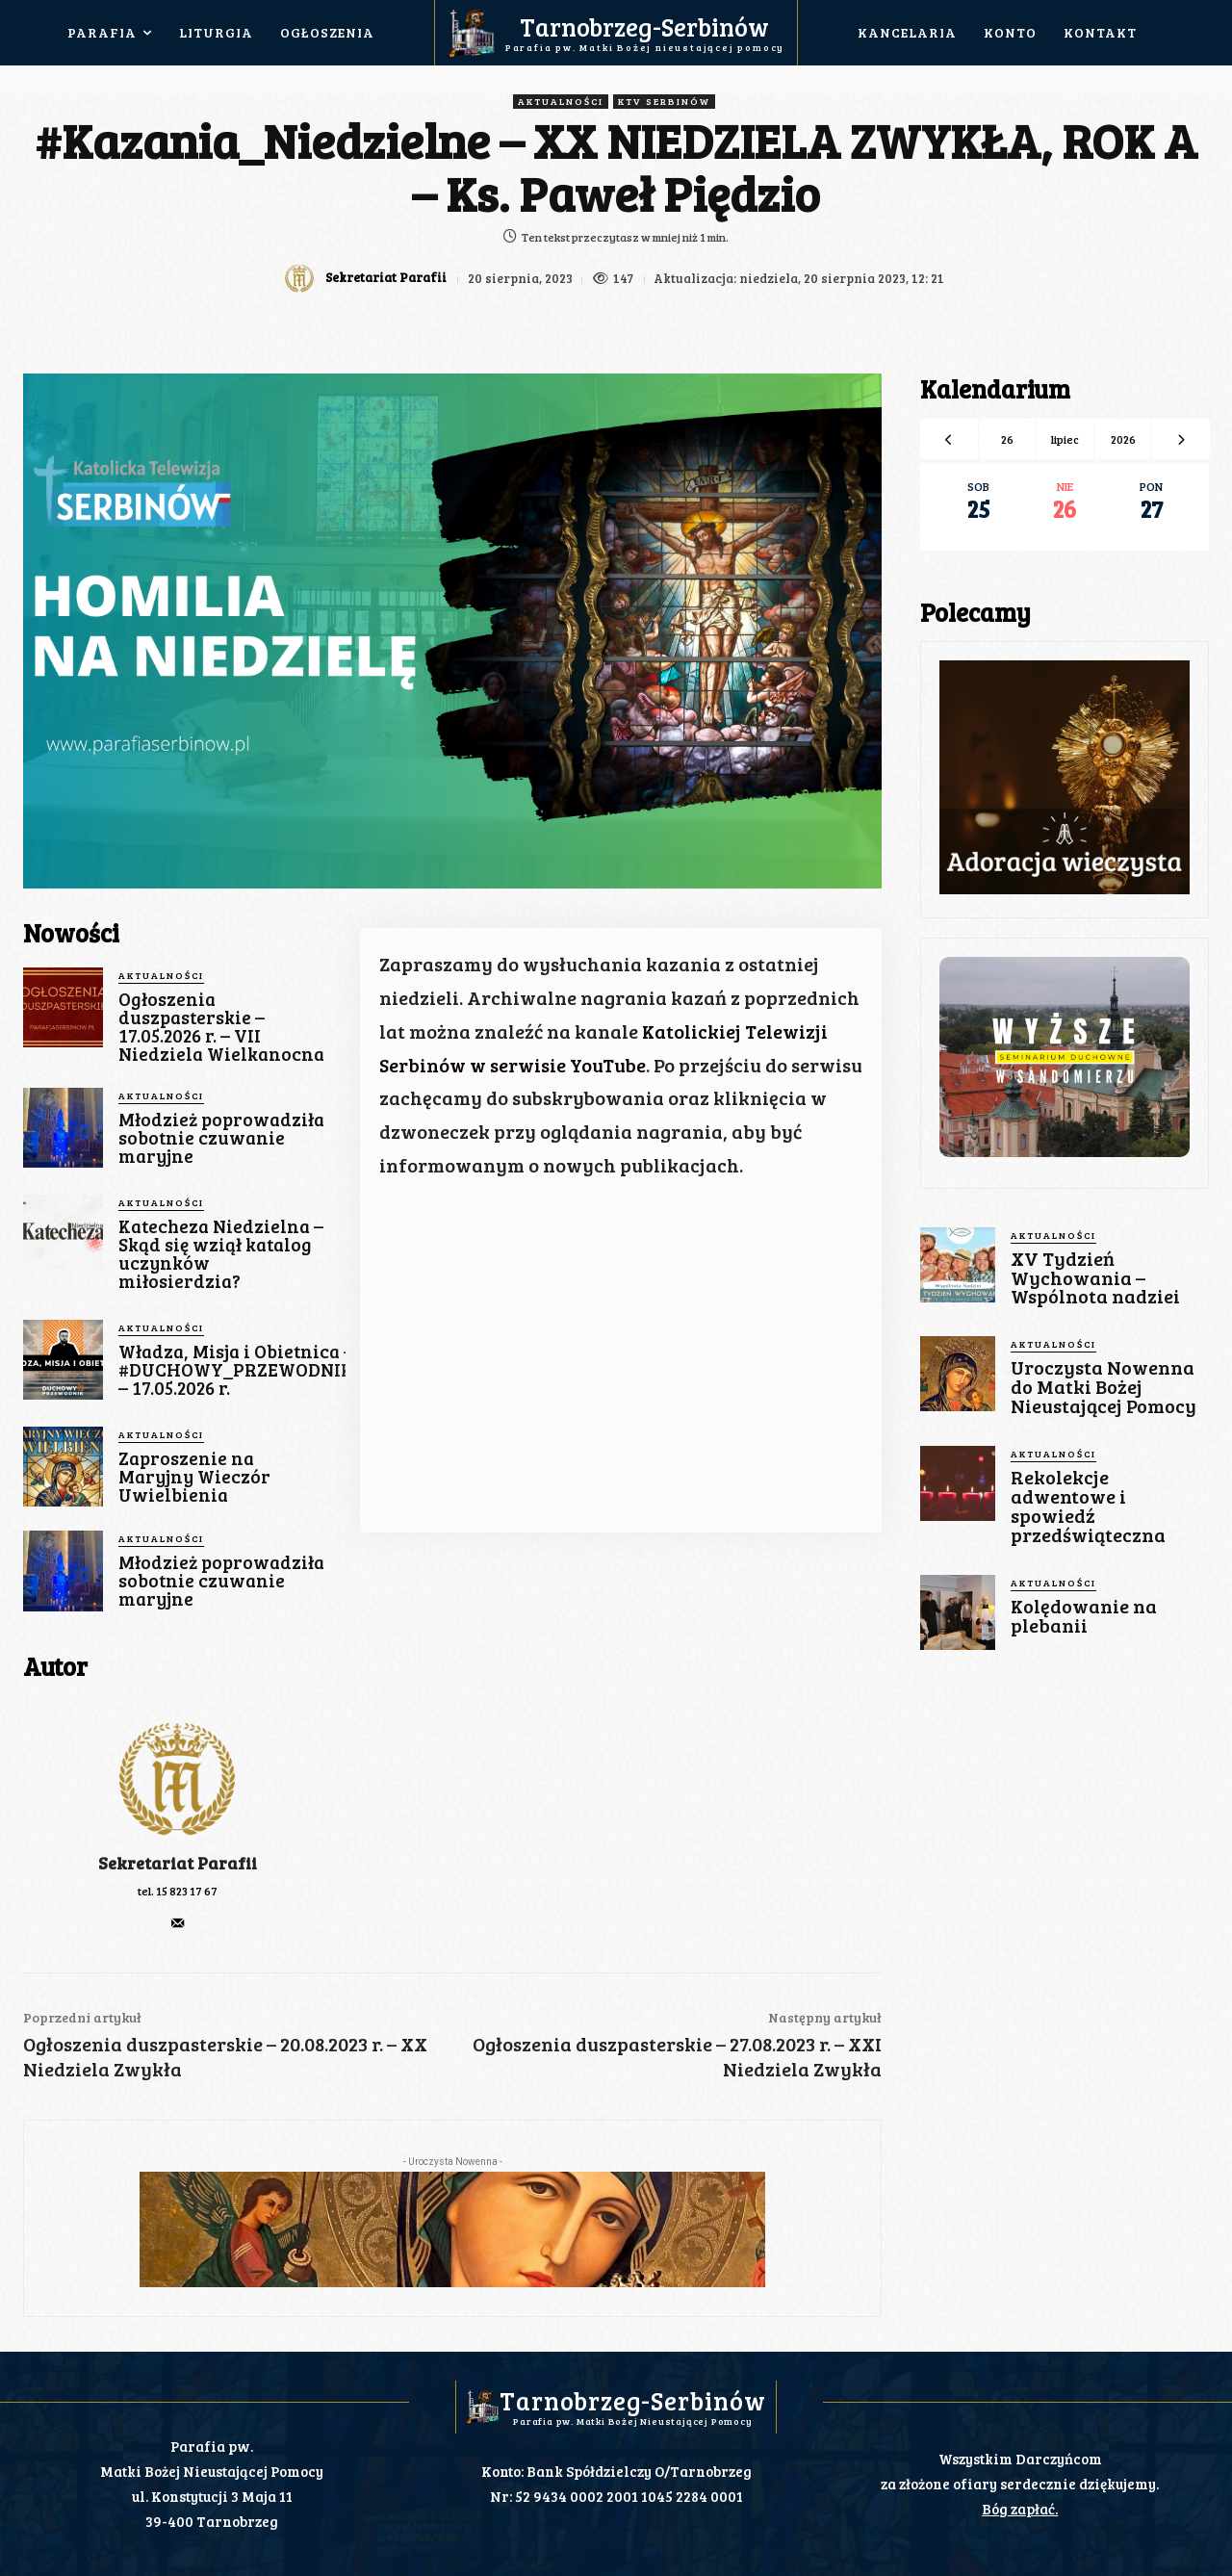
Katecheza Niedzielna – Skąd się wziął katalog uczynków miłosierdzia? (220, 1253)
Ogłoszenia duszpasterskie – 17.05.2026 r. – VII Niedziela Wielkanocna (221, 1026)
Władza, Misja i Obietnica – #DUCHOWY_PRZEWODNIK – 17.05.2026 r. (235, 1369)
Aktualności (560, 101)
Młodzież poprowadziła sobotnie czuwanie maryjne (221, 1137)
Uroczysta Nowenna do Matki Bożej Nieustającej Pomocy (1101, 1383)
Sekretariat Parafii (384, 277)
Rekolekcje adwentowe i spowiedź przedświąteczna (1087, 1499)
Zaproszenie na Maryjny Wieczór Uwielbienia (194, 1476)
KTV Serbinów (664, 101)
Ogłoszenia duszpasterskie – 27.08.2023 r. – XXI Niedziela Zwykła (677, 2056)
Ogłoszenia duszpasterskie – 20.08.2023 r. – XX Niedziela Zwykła (225, 2056)
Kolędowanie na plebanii (1082, 1606)
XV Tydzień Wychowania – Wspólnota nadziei (1093, 1277)
